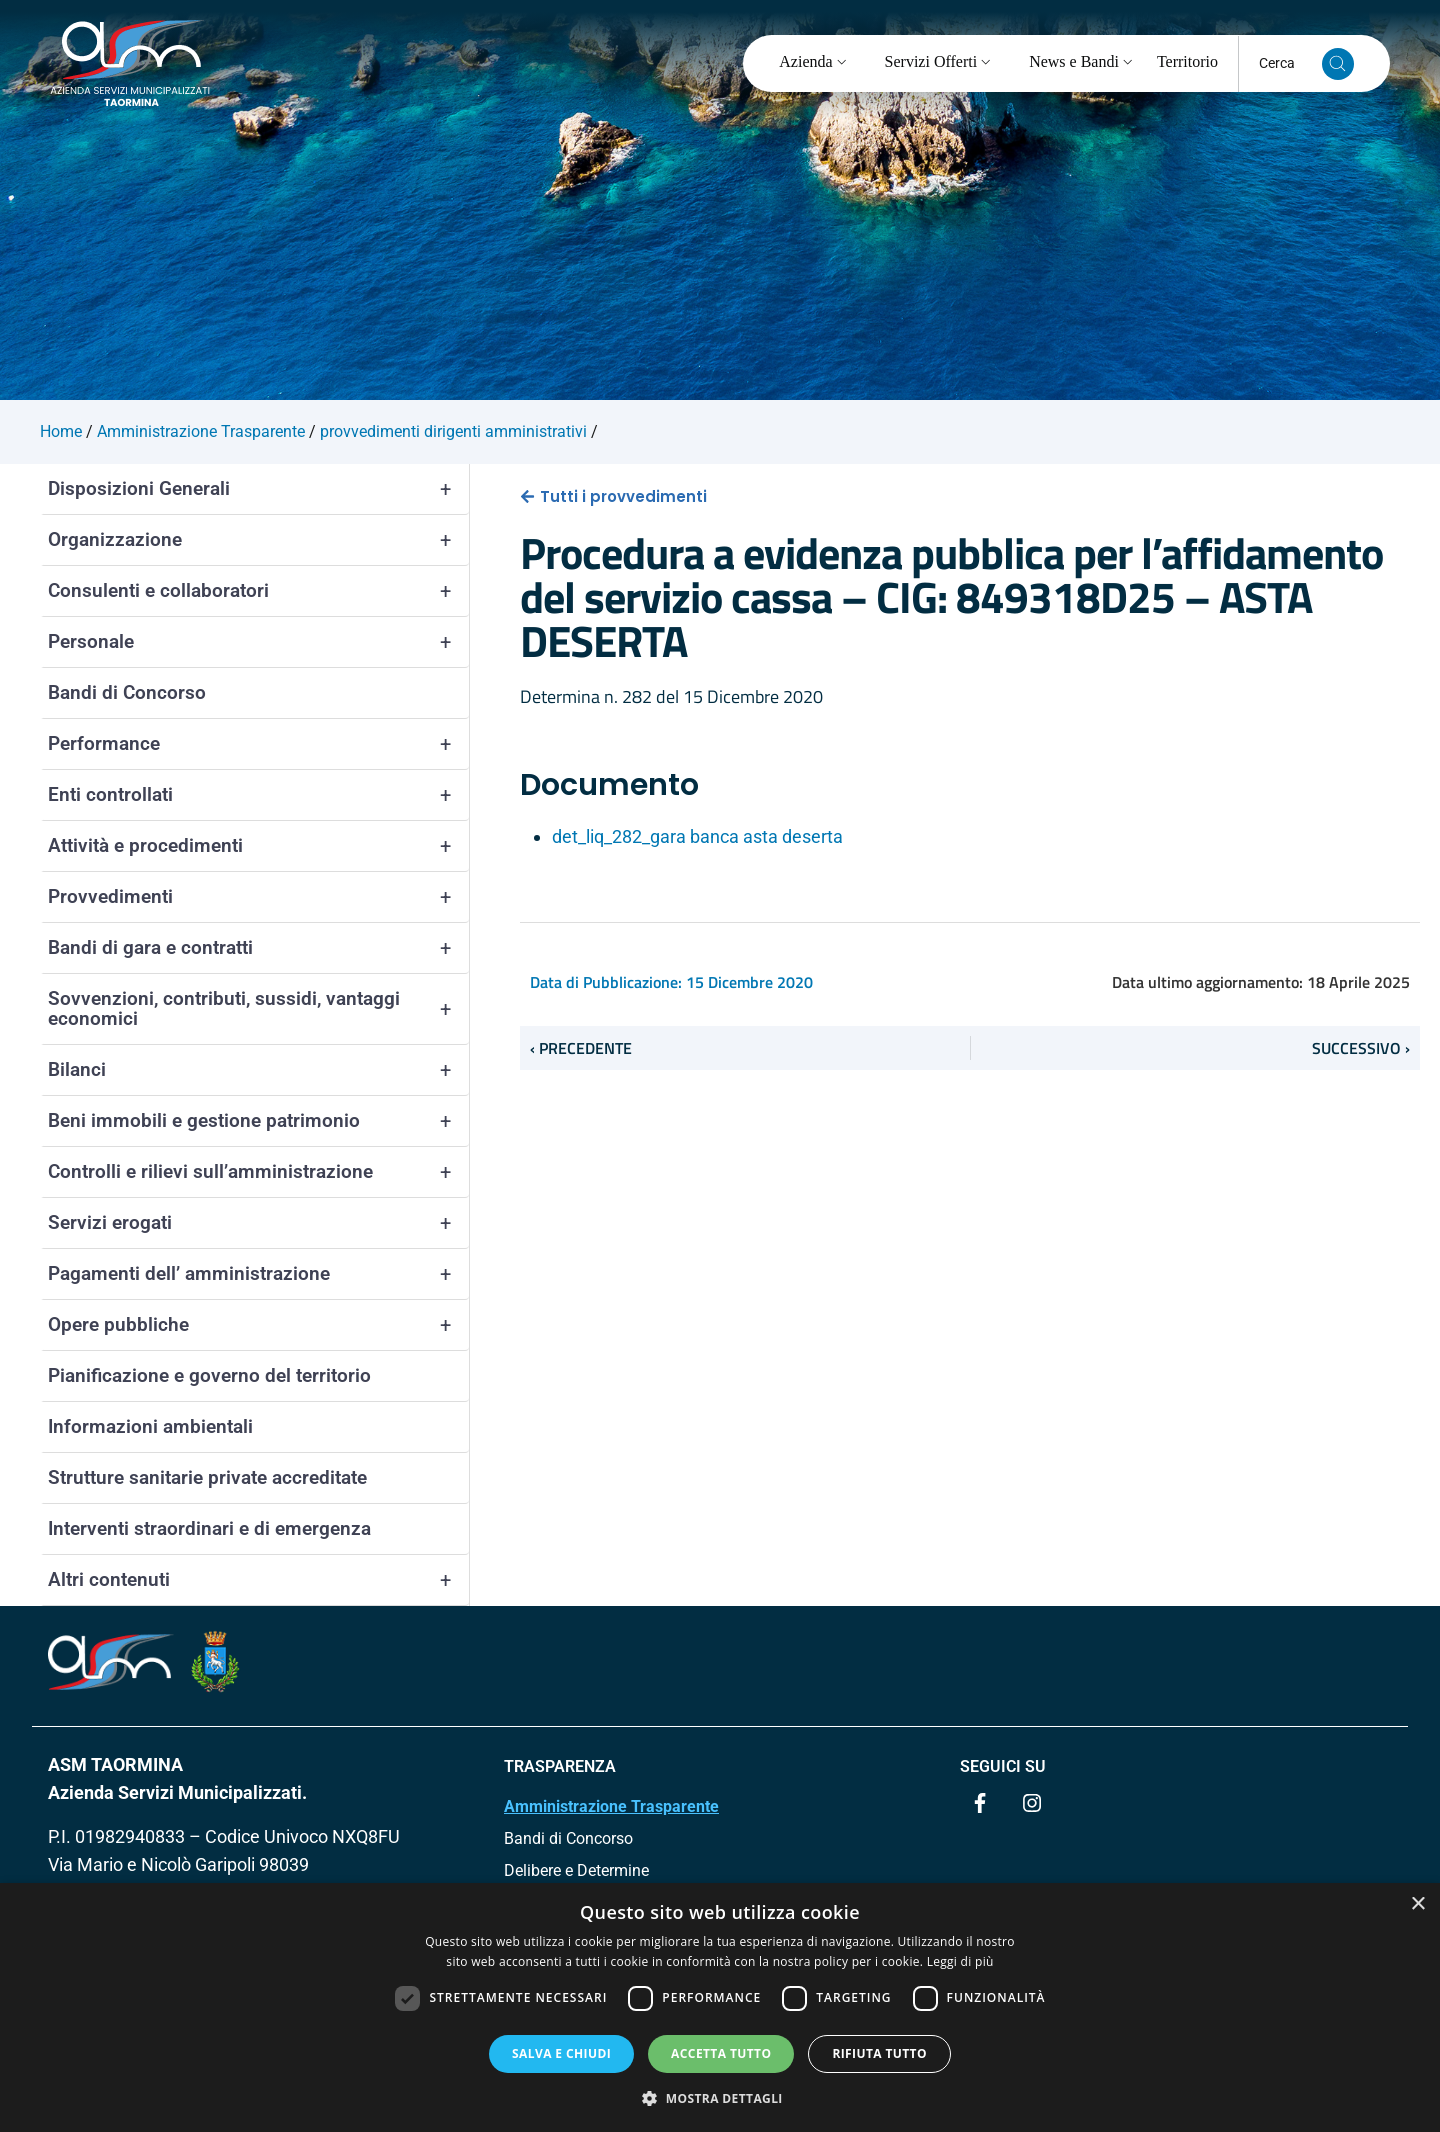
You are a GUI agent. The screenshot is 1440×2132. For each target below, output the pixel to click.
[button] (720, 2098)
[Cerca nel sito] (1338, 64)
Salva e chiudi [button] (561, 2053)
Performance (258, 744)
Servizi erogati (258, 1223)
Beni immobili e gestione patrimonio (258, 1121)
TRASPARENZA (560, 1766)
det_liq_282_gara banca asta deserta (697, 836)
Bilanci (258, 1070)
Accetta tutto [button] (721, 2053)
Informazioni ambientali (150, 1426)
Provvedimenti (258, 897)
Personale (258, 642)
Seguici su (1003, 1766)
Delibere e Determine (576, 1870)
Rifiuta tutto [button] (879, 2053)
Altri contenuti (258, 1580)
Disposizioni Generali (258, 489)
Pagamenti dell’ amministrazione (258, 1274)
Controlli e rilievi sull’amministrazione (258, 1172)
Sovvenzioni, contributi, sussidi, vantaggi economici (258, 1009)
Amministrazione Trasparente (611, 1806)
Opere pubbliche (258, 1325)
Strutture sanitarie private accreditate (207, 1477)
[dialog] (720, 2007)
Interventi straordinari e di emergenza (209, 1528)
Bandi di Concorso (127, 692)
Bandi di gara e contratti (258, 948)
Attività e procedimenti (258, 846)
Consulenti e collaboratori (258, 591)
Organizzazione (258, 540)
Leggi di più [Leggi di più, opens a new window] (960, 1961)
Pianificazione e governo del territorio (209, 1375)
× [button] (1417, 1904)
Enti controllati (258, 795)
